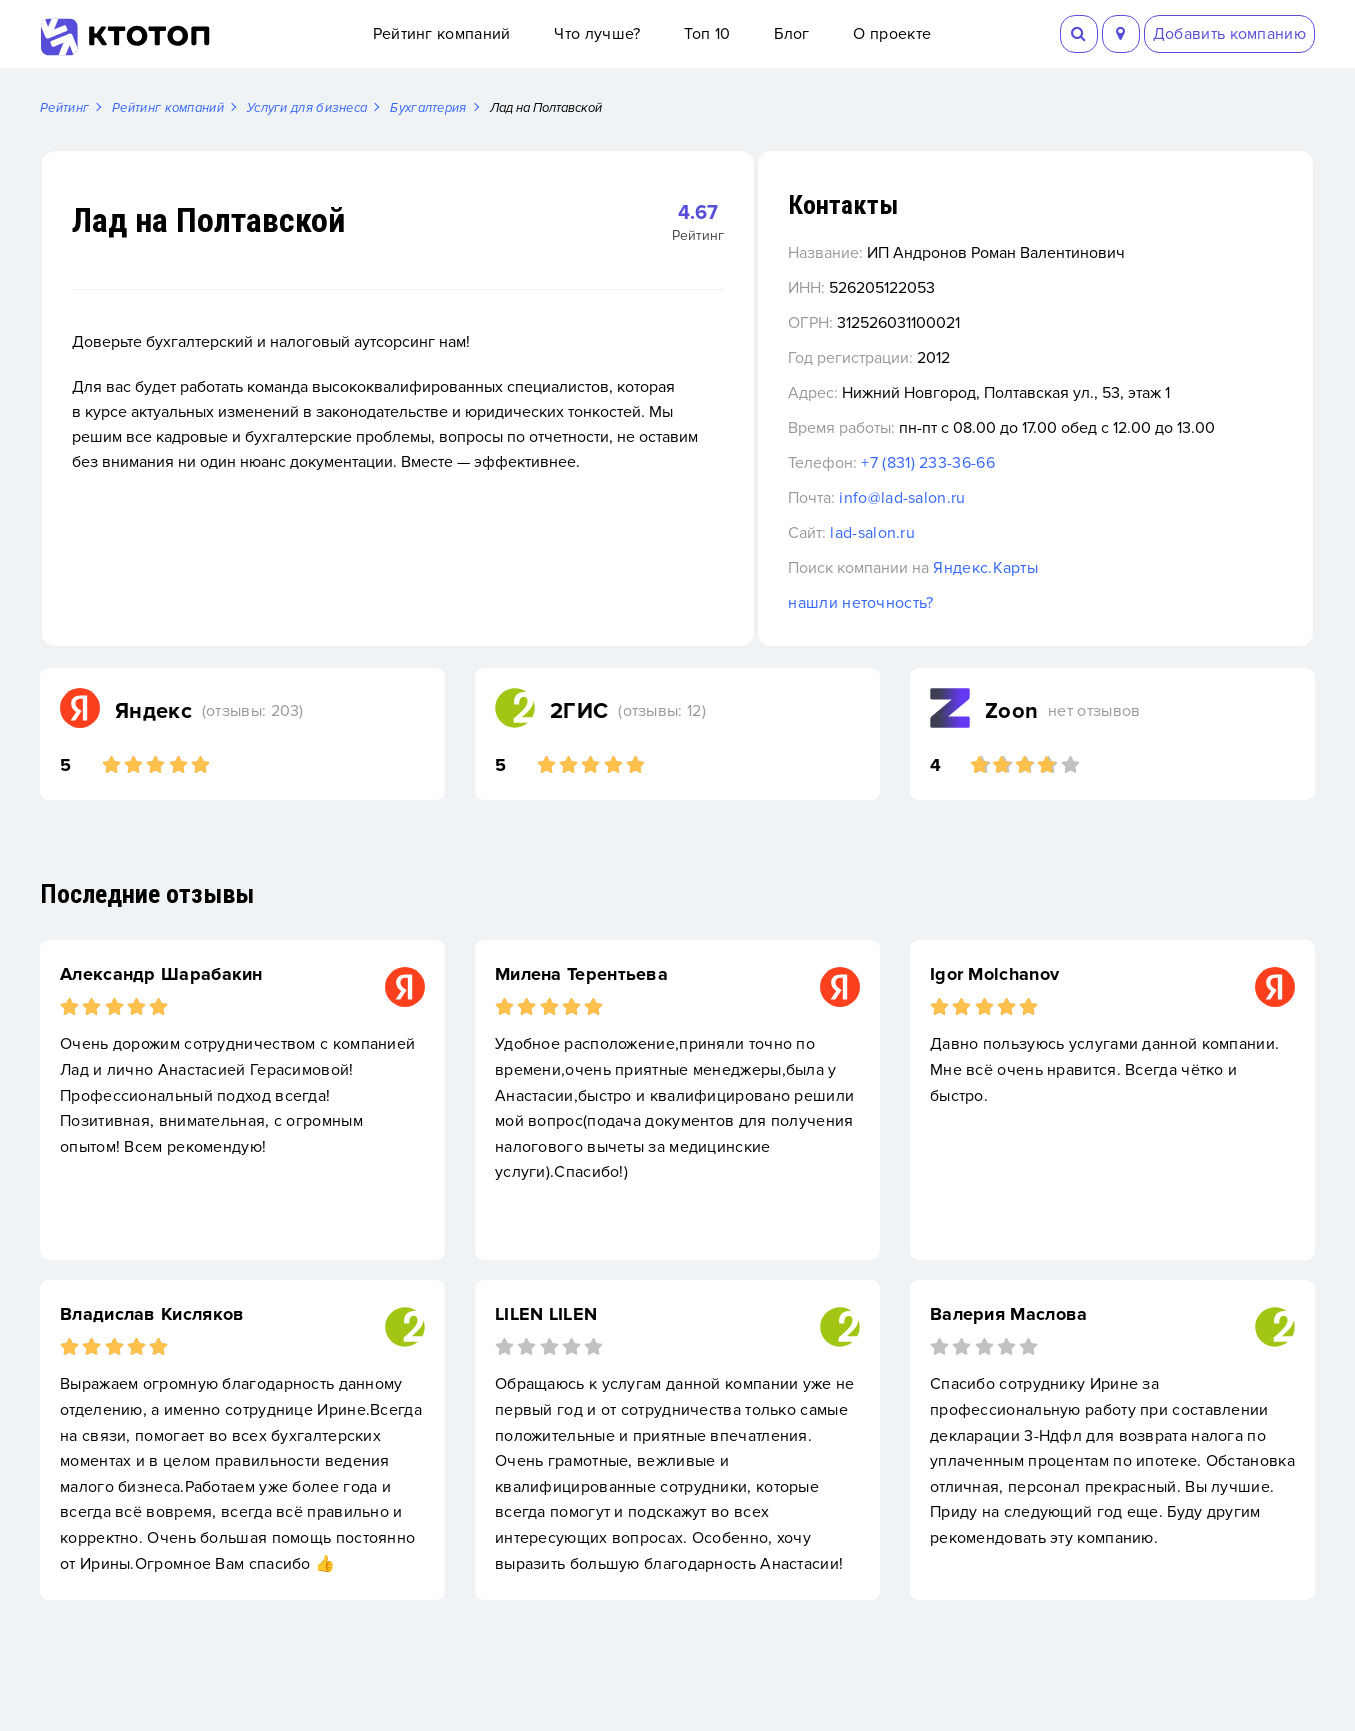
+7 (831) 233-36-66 (1040, 489)
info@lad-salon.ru (1015, 524)
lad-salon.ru (985, 559)
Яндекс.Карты (1098, 594)
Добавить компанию (1229, 34)
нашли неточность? (973, 629)
